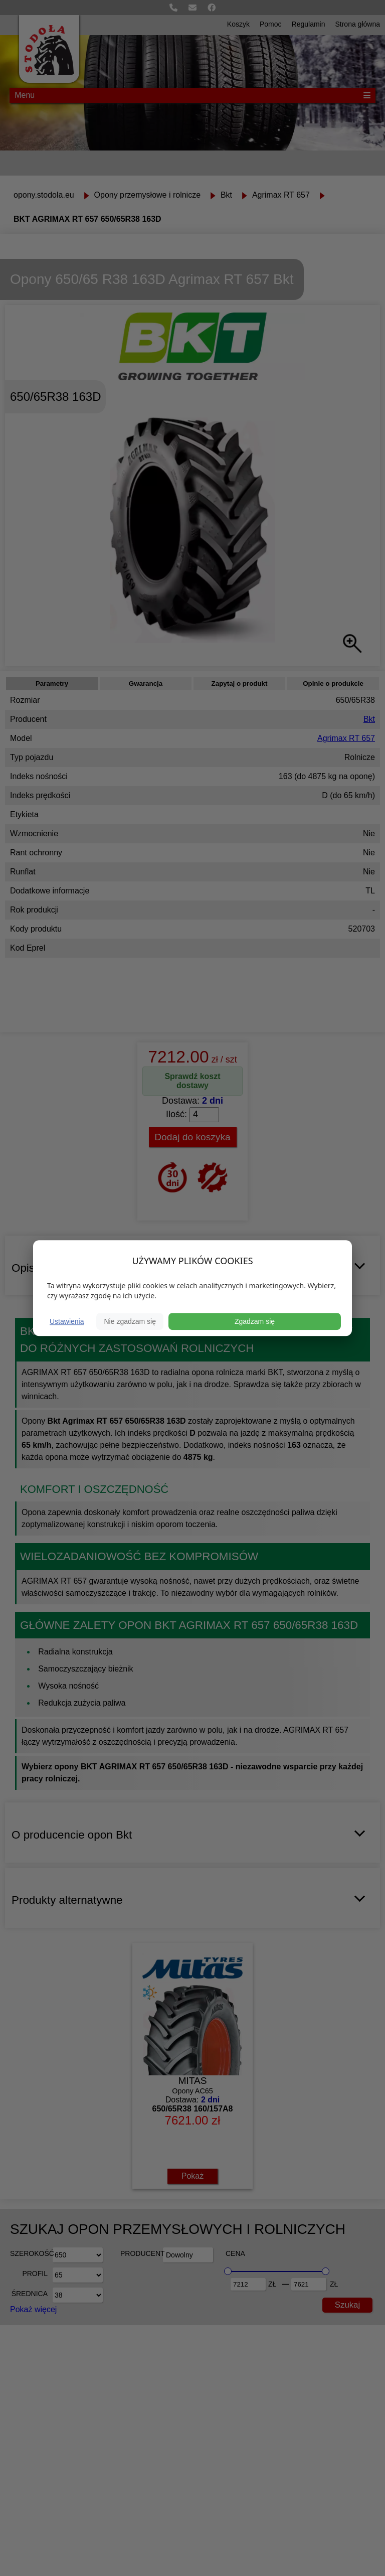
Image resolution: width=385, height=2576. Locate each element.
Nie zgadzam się (130, 1321)
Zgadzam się (255, 1321)
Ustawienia (67, 1321)
